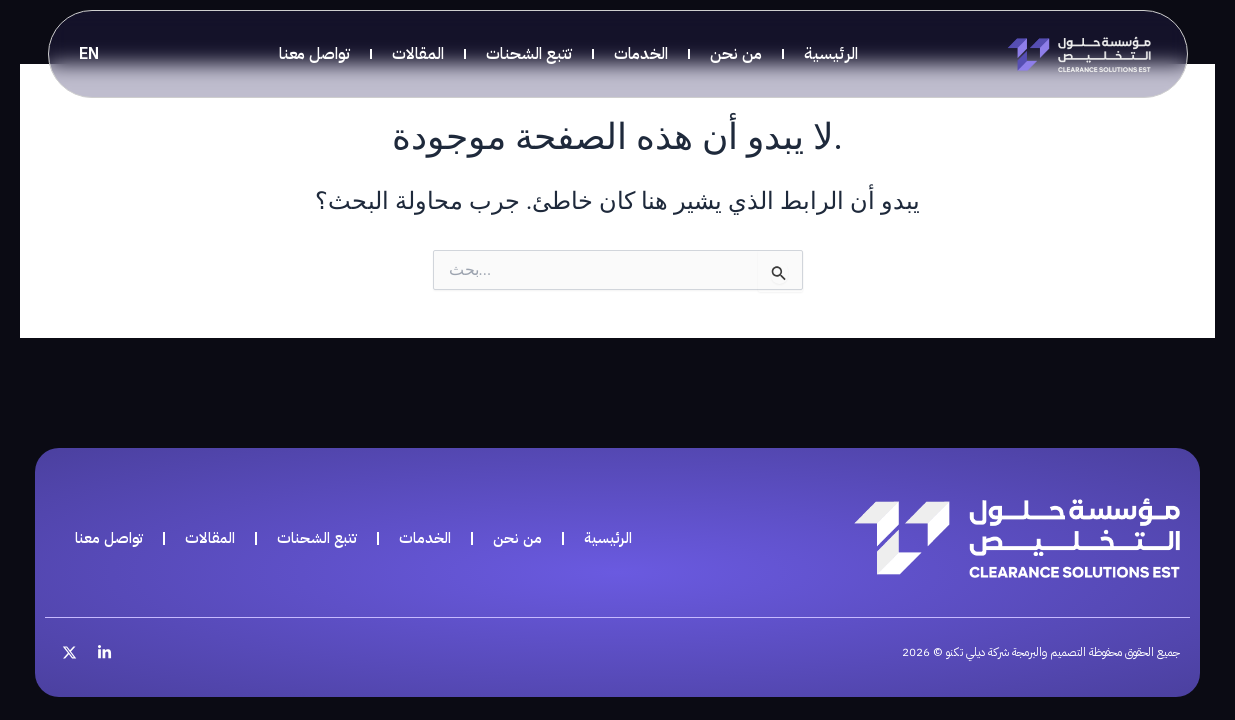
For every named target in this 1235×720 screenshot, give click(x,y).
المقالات (418, 54)
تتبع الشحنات (529, 54)
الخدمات (641, 54)
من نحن (736, 54)
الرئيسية (831, 54)
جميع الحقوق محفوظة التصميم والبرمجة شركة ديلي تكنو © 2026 (1011, 651)
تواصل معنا (314, 54)
